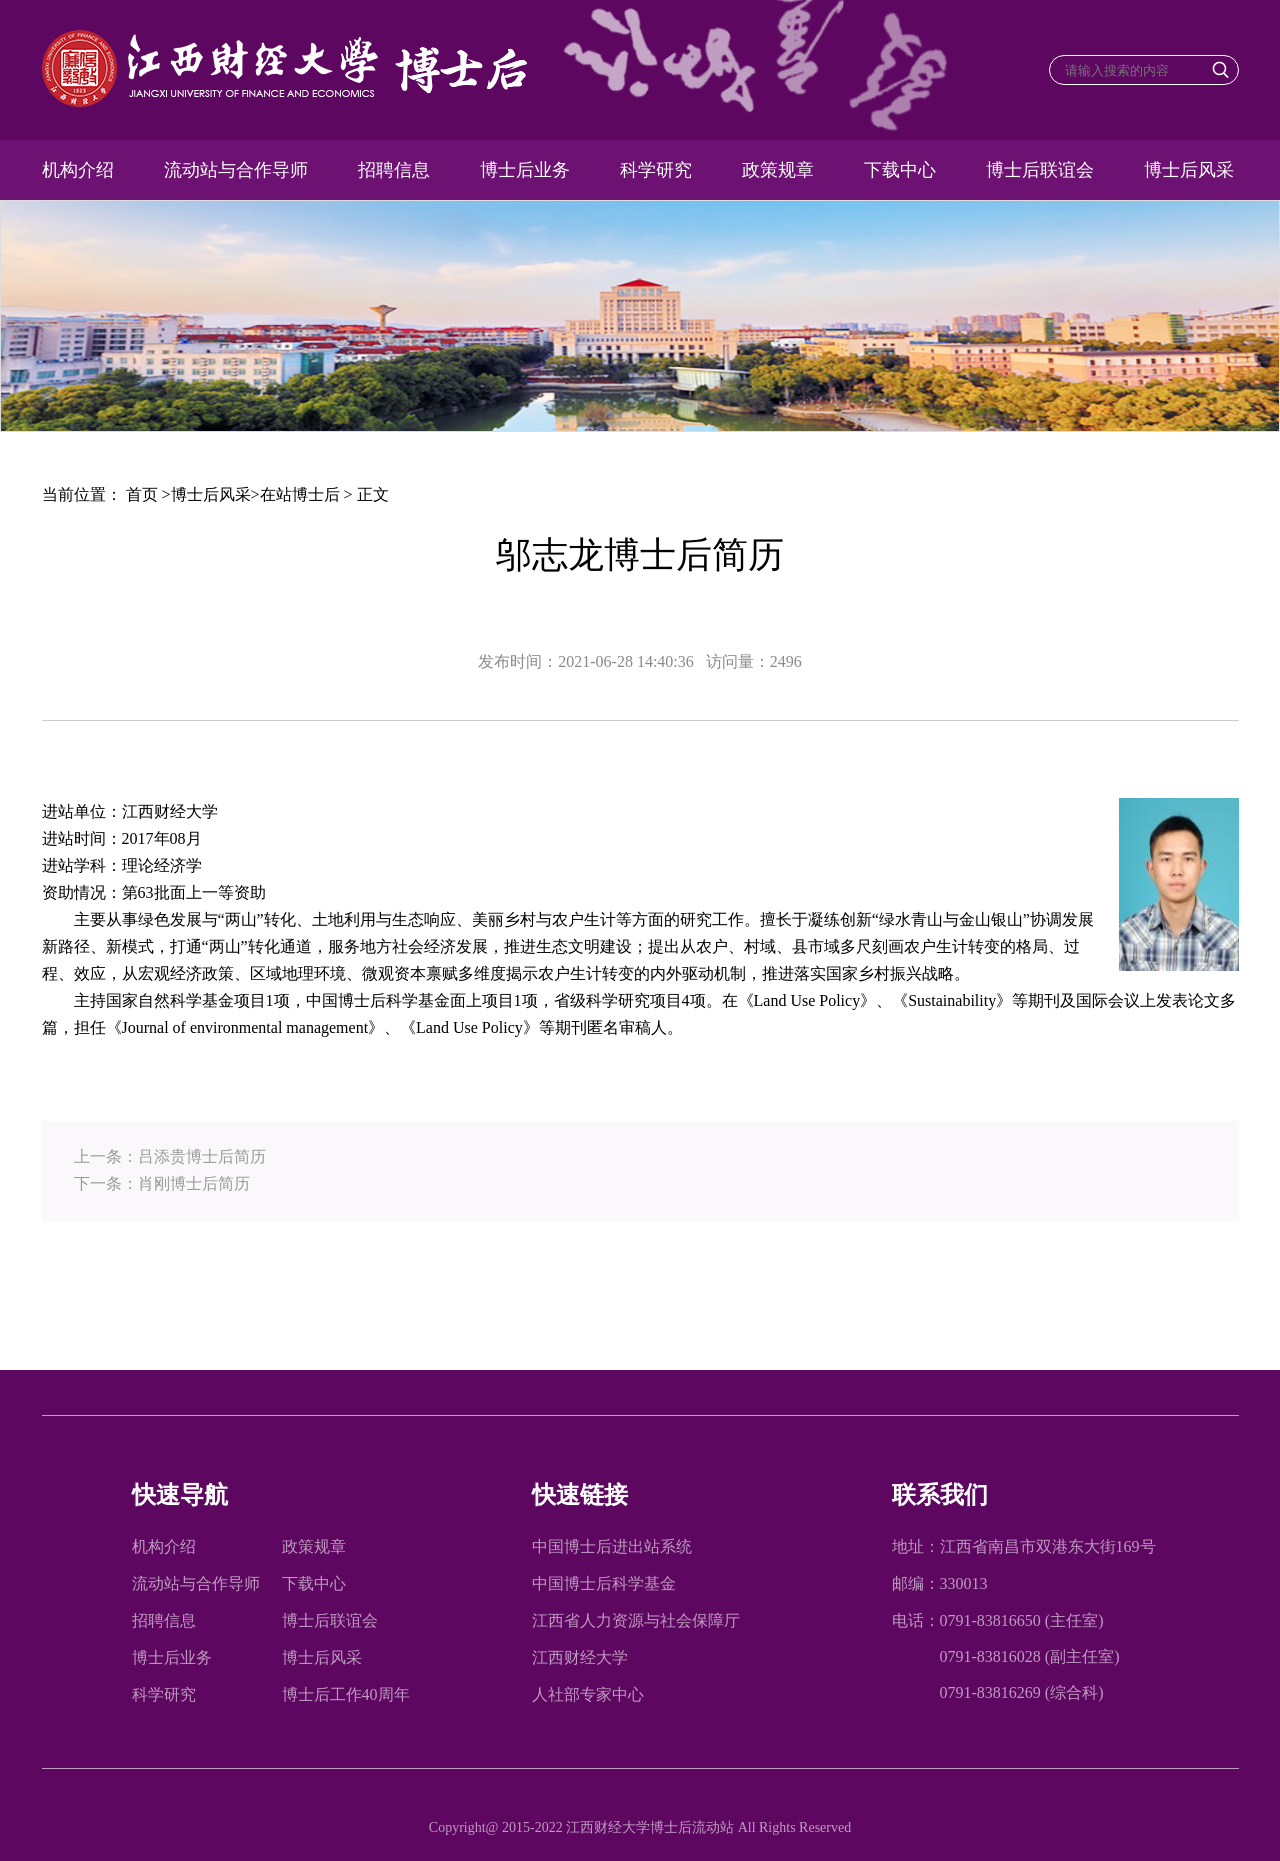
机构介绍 (78, 170)
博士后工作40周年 (346, 1694)
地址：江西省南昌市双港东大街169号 (1024, 1546)
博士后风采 (1189, 170)
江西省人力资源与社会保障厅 (636, 1620)
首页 (142, 494)
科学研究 (656, 170)
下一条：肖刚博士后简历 (162, 1183)
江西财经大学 (580, 1657)
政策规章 (778, 170)
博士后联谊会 (1040, 170)
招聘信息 (394, 170)
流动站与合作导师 (236, 170)
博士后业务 (525, 170)
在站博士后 (300, 494)
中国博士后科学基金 (604, 1583)
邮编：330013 (940, 1583)
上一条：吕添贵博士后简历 (170, 1156)
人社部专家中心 (588, 1694)
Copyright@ (465, 1827)
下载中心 (900, 170)
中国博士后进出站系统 (612, 1546)
